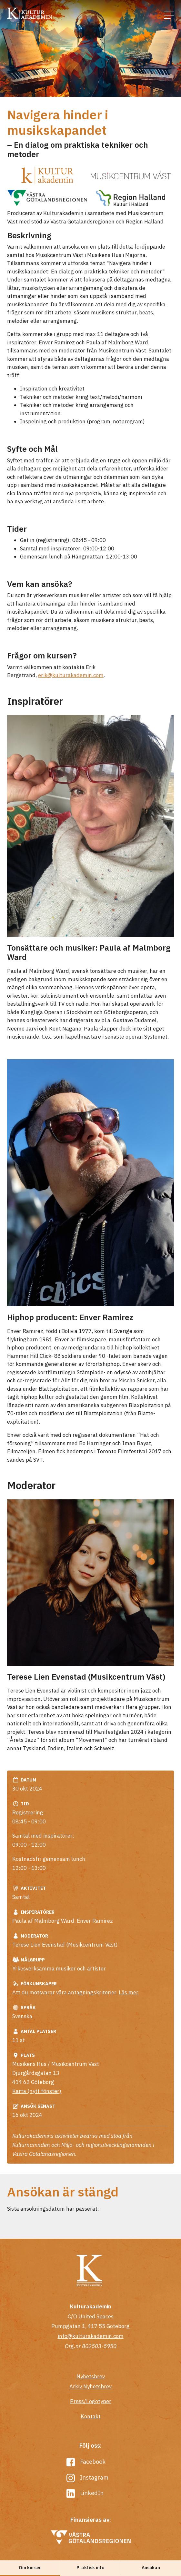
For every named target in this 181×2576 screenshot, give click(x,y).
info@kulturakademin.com (91, 2336)
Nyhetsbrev (90, 2376)
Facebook (86, 2461)
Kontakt (91, 2416)
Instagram (87, 2477)
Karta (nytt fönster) (36, 2091)
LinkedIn (85, 2493)
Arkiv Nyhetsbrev (90, 2386)
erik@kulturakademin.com (71, 675)
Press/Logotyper (90, 2401)
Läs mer (128, 1992)
